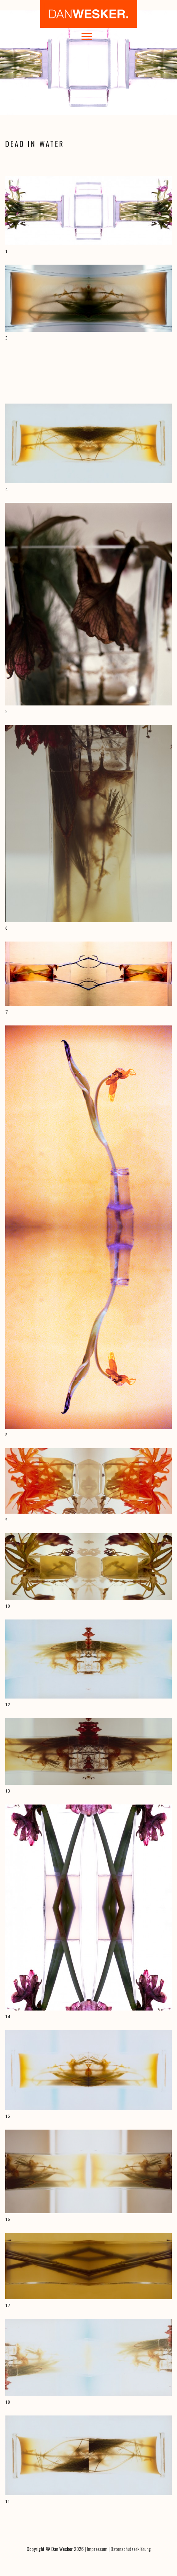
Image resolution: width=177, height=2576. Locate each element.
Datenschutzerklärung (130, 2548)
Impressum (97, 2548)
